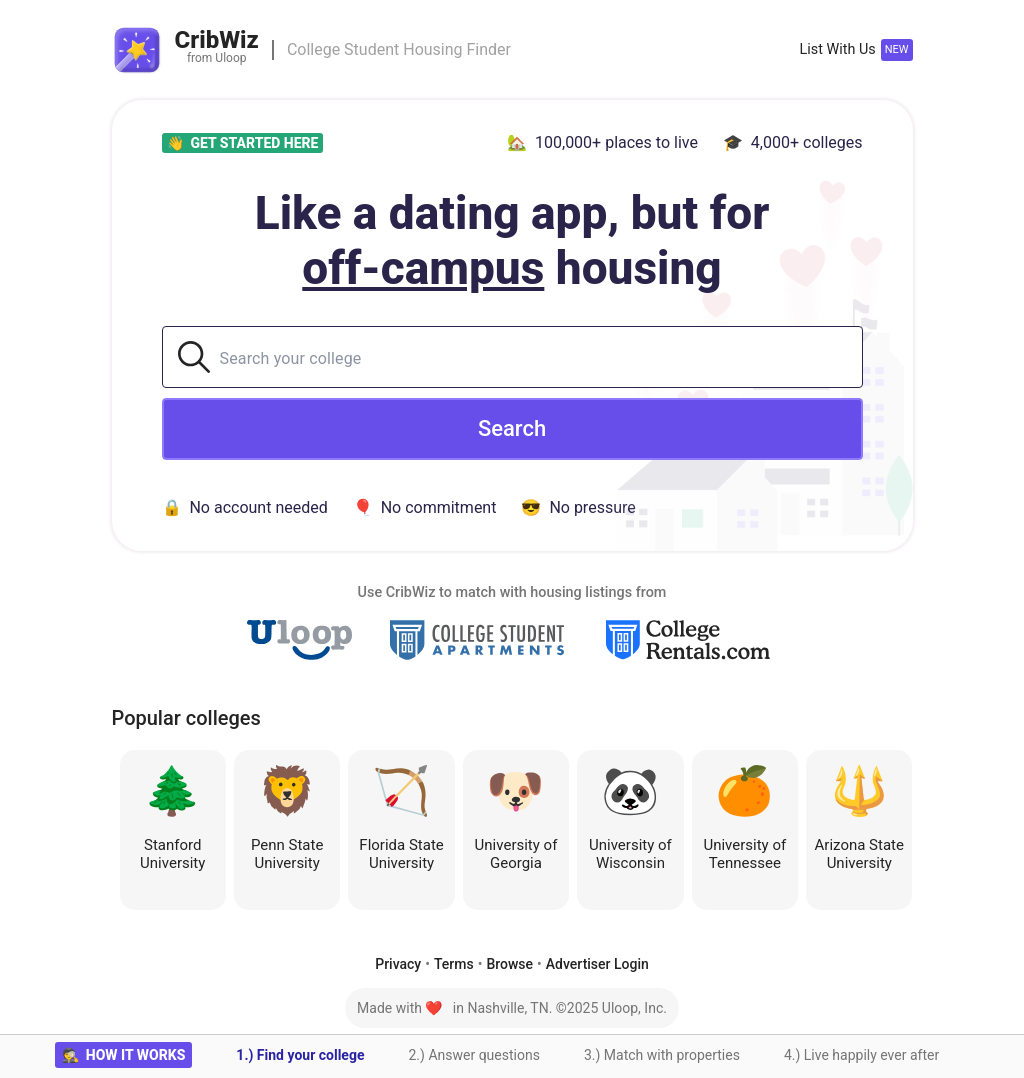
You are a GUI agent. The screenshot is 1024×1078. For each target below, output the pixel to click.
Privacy (398, 964)
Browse (509, 964)
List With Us (837, 49)
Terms (454, 964)
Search (512, 428)
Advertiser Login (597, 964)
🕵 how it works (124, 1055)
